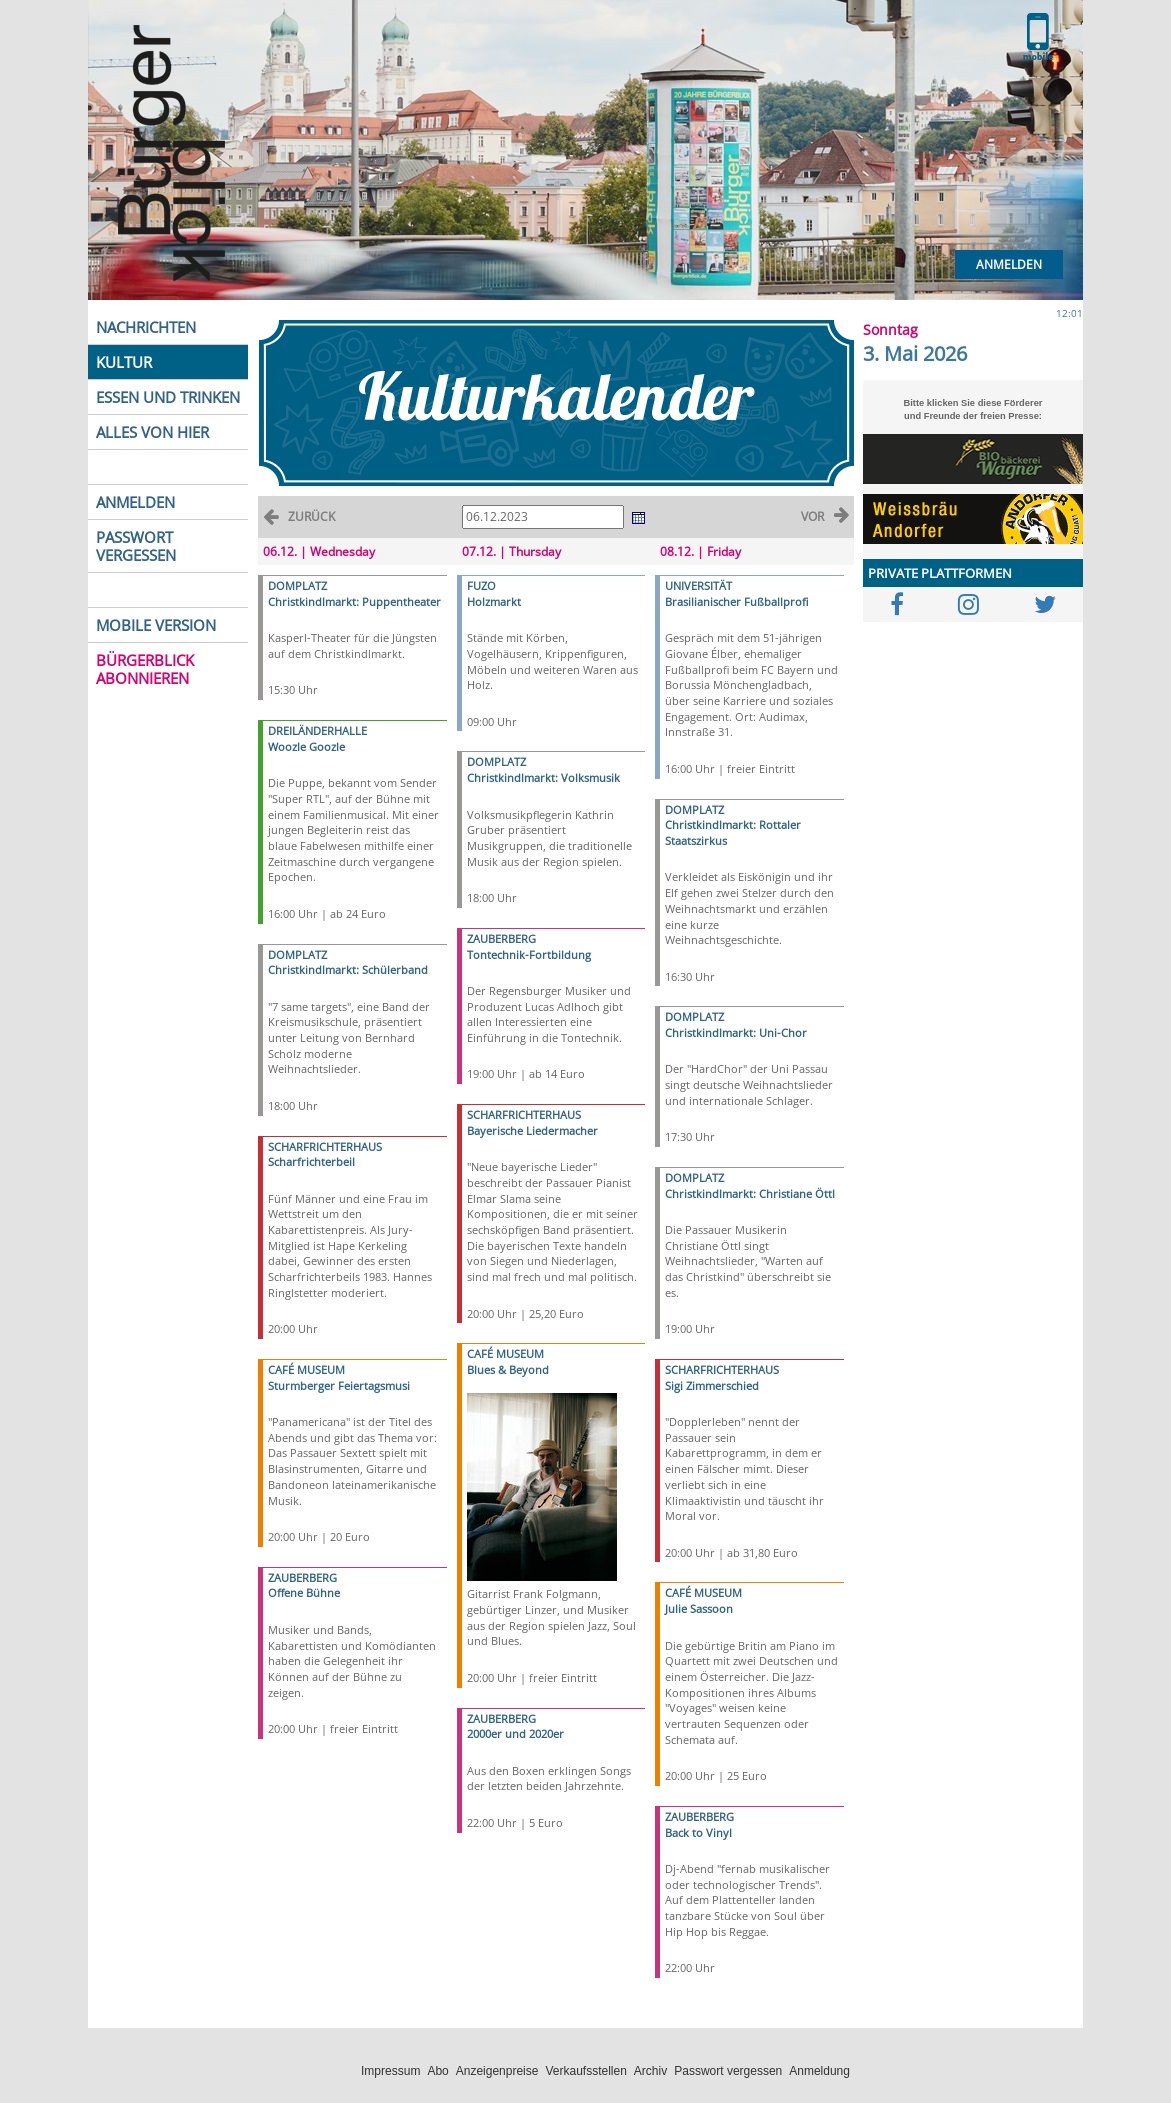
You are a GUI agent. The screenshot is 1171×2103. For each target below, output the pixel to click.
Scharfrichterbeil (311, 1161)
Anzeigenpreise (497, 2071)
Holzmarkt (494, 601)
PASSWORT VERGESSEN (136, 546)
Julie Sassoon (699, 1608)
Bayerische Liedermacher (532, 1130)
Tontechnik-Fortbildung (529, 954)
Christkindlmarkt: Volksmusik (543, 777)
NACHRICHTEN (146, 327)
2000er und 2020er (515, 1733)
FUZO (481, 585)
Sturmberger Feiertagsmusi (339, 1385)
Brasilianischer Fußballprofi (736, 601)
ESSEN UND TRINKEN (168, 397)
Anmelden (1009, 264)
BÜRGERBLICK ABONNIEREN (145, 669)
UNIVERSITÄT (698, 585)
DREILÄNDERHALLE (317, 730)
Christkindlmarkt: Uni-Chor (736, 1032)
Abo (437, 2071)
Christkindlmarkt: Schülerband (348, 969)
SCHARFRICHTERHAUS (325, 1146)
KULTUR (124, 362)
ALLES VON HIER (152, 432)
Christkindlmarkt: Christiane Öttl (750, 1193)
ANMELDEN (135, 502)
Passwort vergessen (728, 2071)
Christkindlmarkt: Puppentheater (354, 601)
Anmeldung (819, 2071)
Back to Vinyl (698, 1832)
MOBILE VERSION (156, 625)
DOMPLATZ (297, 585)
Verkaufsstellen (585, 2071)
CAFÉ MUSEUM (306, 1369)
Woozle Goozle (306, 746)
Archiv (650, 2071)
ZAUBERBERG (302, 1577)
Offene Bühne (304, 1592)
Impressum (390, 2071)
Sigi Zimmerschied (712, 1385)
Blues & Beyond (508, 1369)
